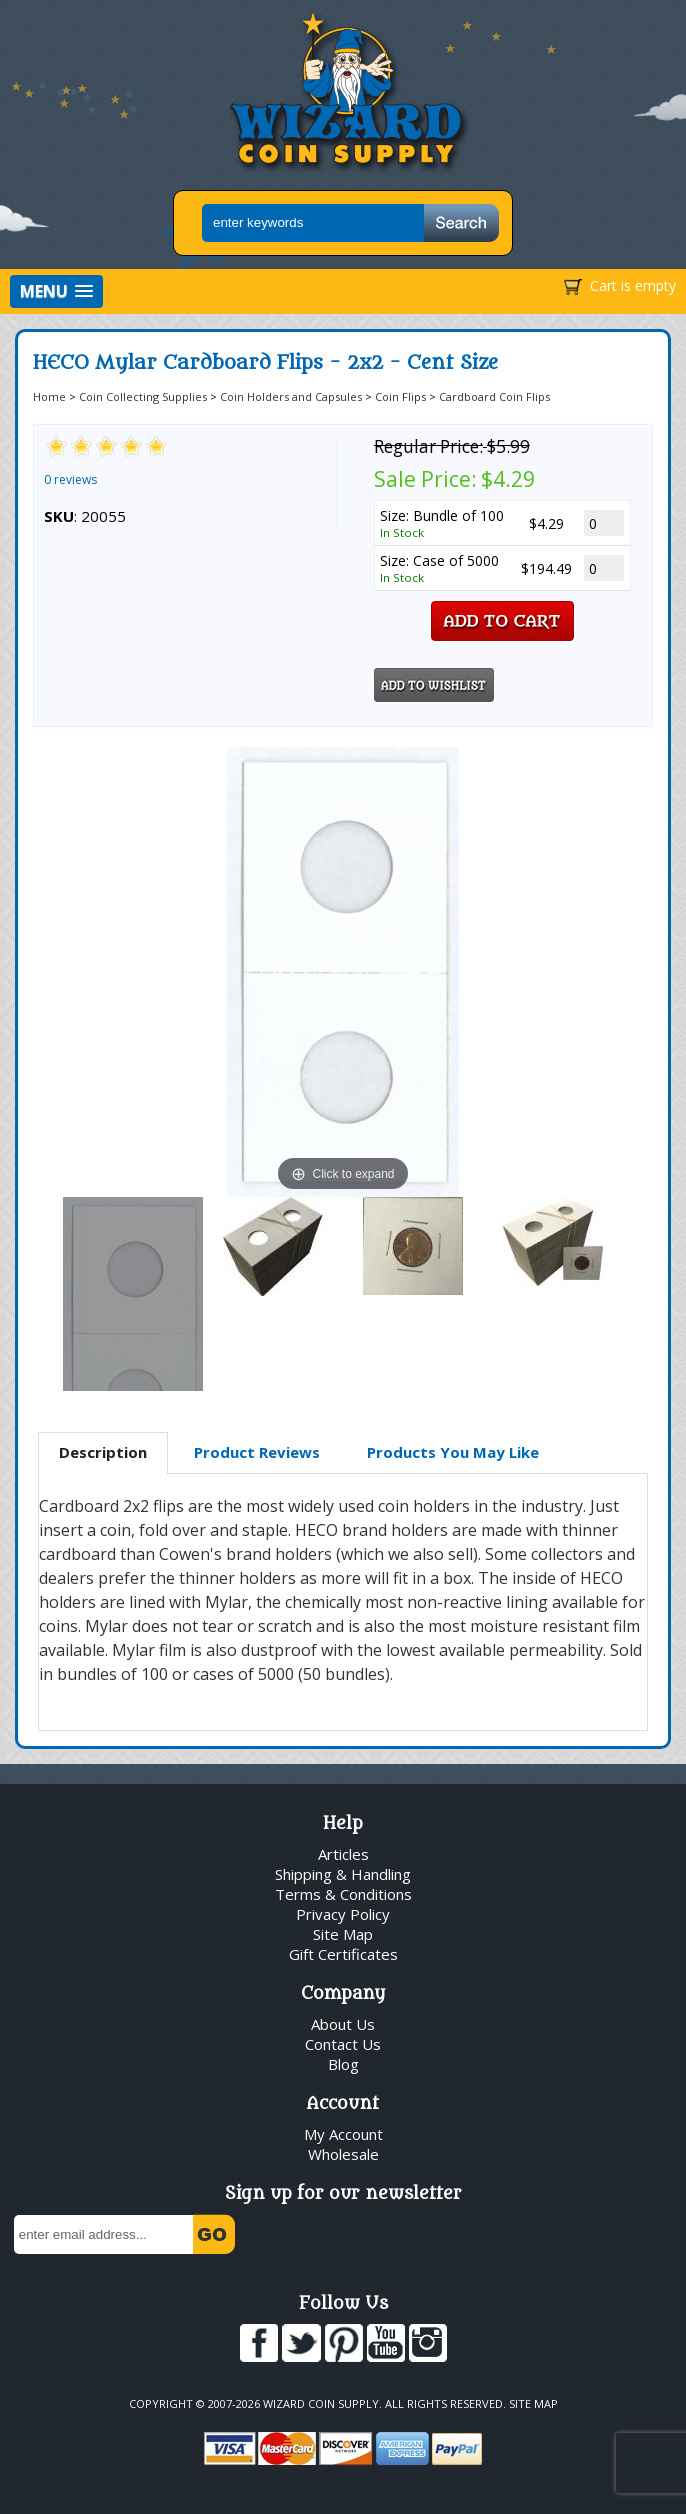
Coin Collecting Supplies (143, 396)
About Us (343, 2024)
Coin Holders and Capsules (291, 396)
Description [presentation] (103, 1452)
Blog (343, 2064)
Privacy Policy (343, 1914)
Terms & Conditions (343, 1894)
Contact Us (343, 2044)
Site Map (343, 1934)
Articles (343, 1854)
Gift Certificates (343, 1954)
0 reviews (70, 479)
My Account (343, 2134)
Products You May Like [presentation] (453, 1452)
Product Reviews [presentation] (257, 1452)
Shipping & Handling (343, 1874)
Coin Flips (400, 396)
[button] (56, 291)
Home (49, 396)
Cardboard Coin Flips (494, 396)
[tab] (103, 1453)
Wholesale (343, 2154)
